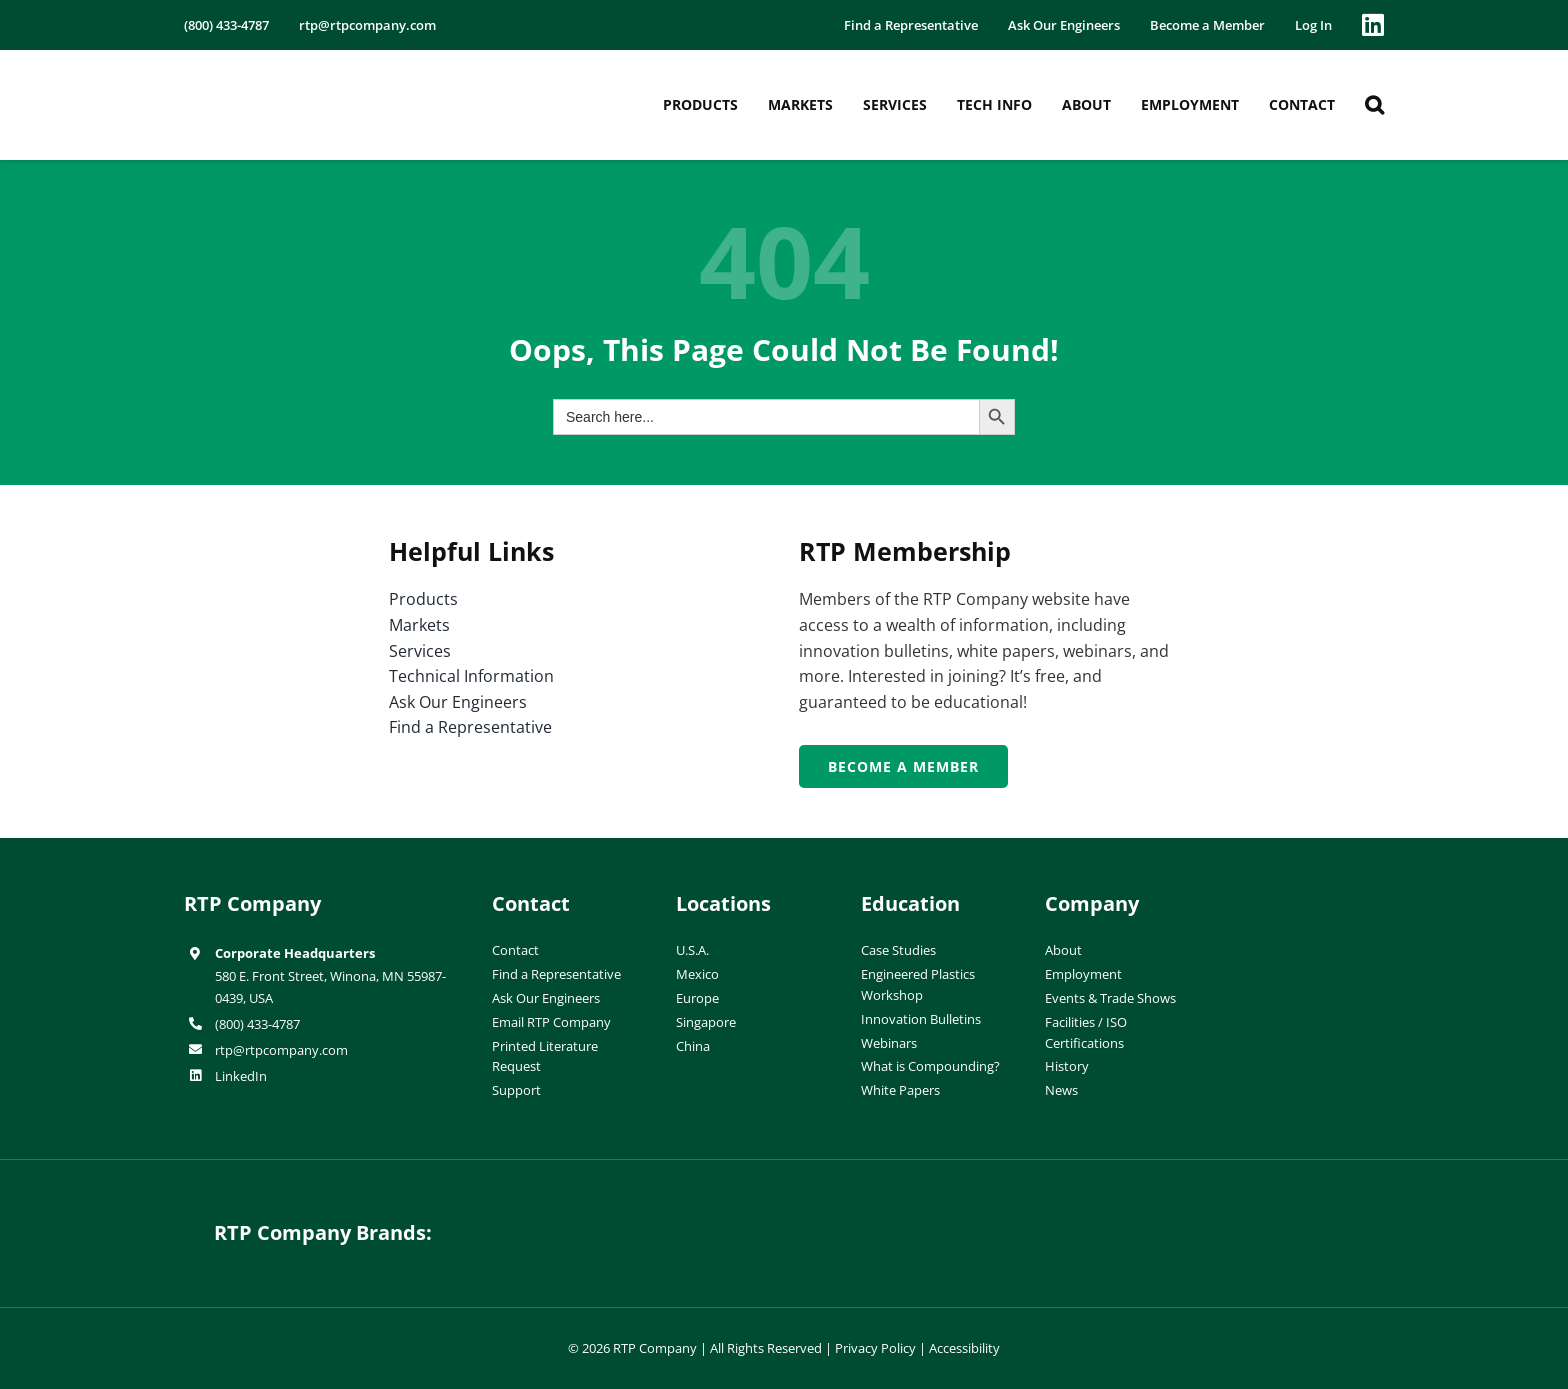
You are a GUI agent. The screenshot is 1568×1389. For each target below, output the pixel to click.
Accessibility (964, 1348)
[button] (1374, 105)
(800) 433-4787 (257, 1024)
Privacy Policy (875, 1348)
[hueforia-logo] (630, 1218)
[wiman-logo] (938, 1218)
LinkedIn (241, 1076)
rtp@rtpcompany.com (281, 1050)
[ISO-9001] (1344, 896)
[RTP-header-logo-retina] (271, 73)
